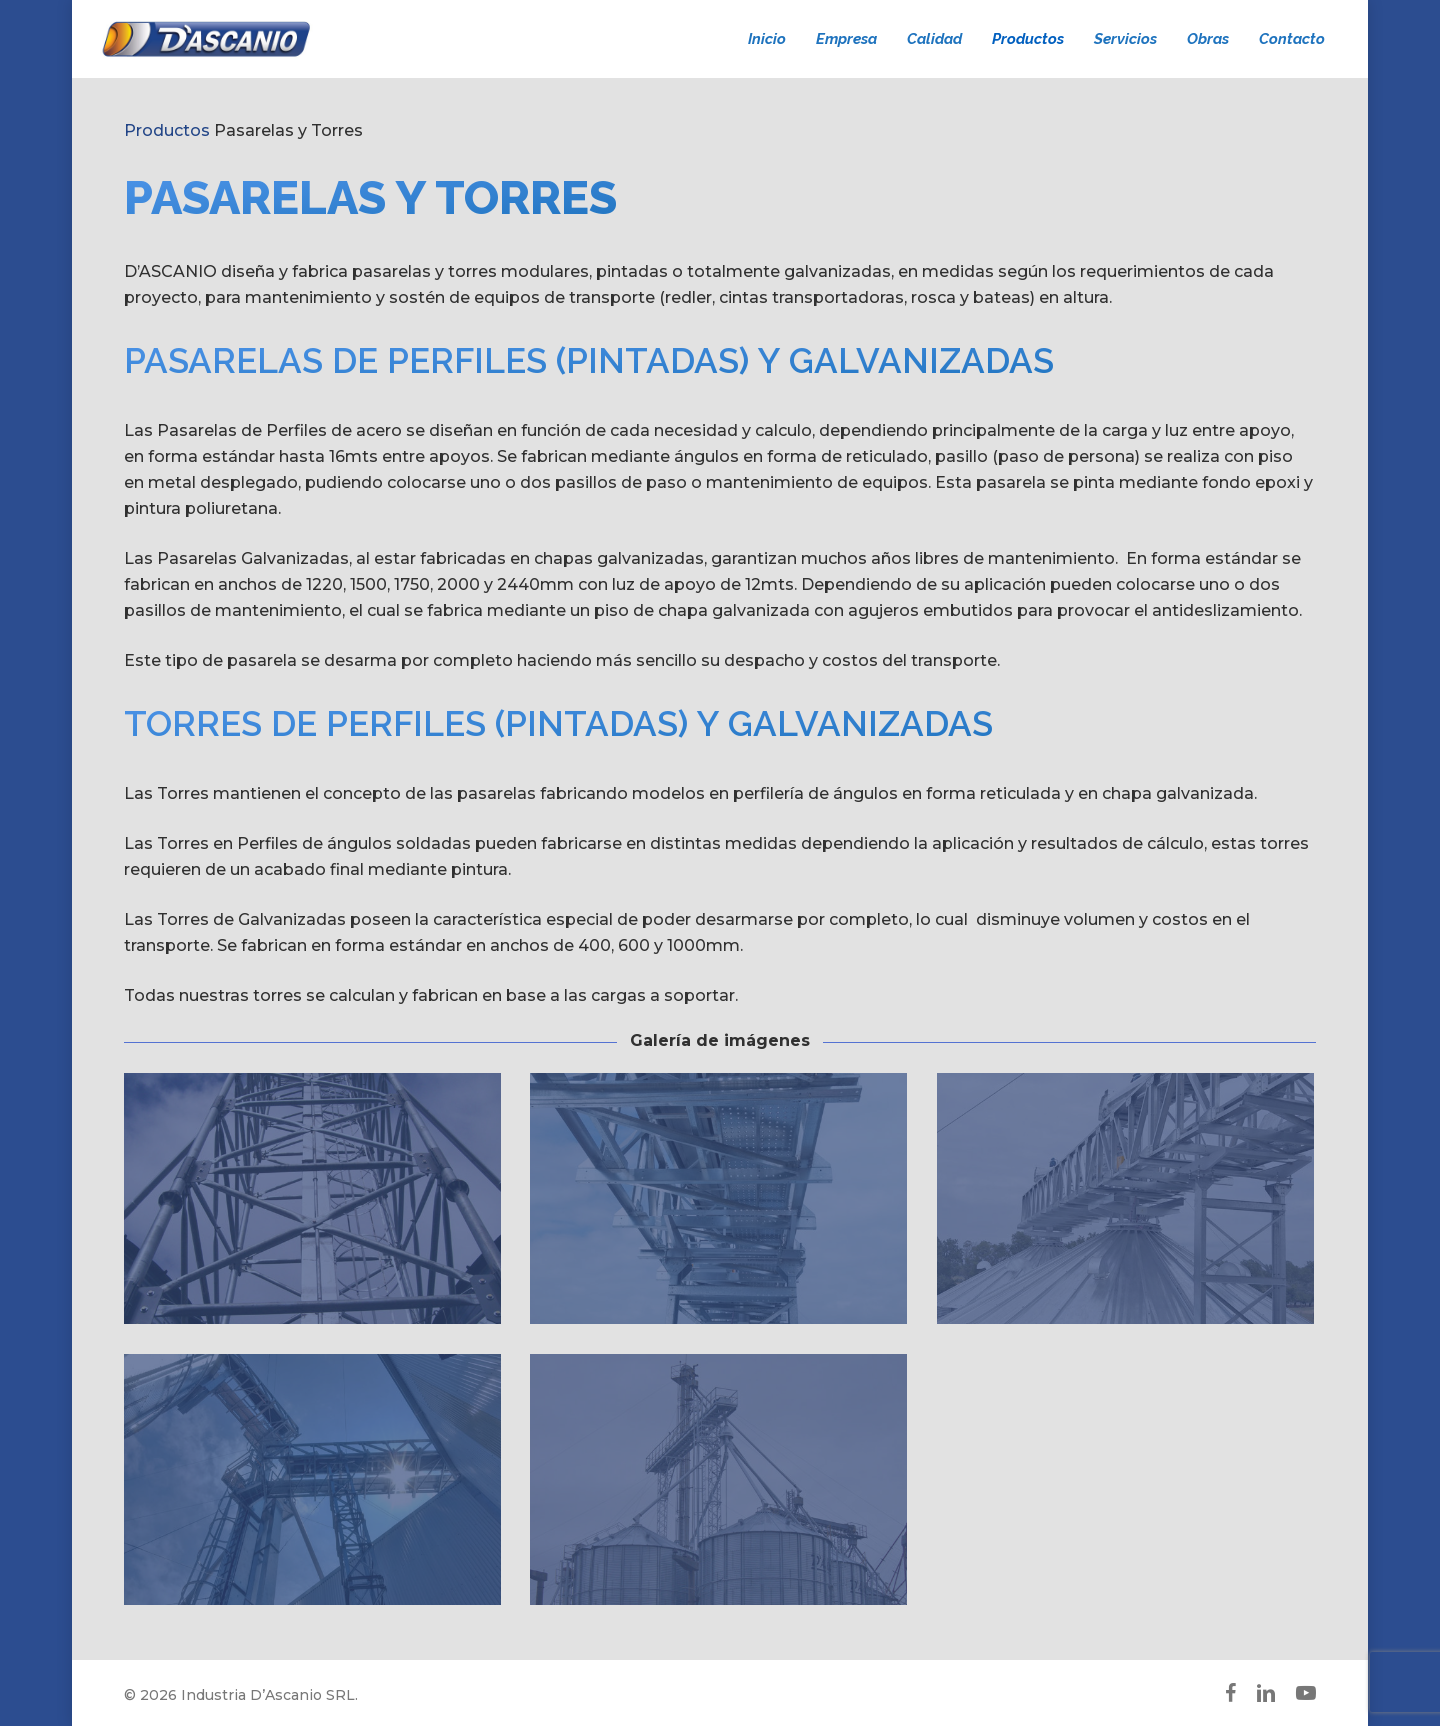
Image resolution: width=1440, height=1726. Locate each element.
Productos (167, 130)
